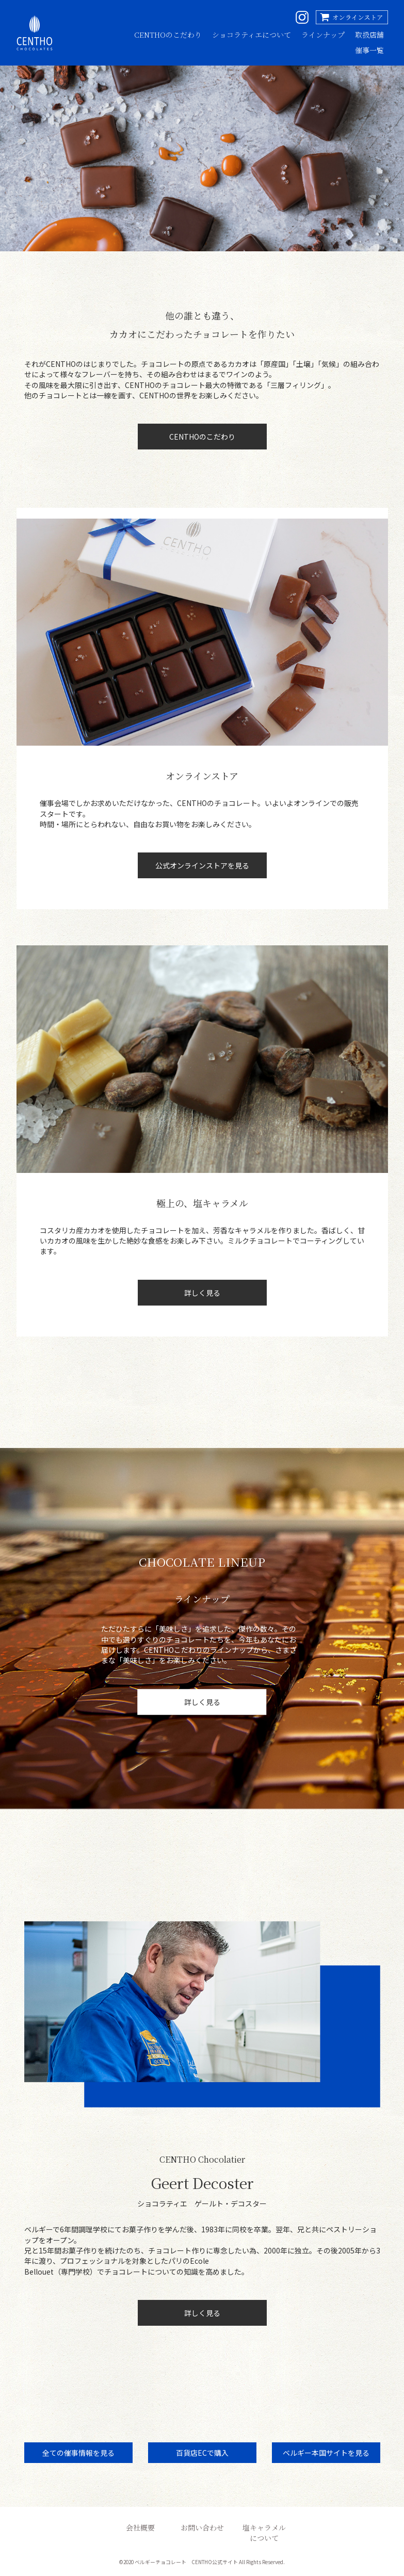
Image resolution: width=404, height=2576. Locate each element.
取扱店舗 (369, 34)
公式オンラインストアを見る (202, 865)
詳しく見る (202, 1292)
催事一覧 (369, 50)
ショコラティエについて (251, 34)
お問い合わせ (202, 2527)
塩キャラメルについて (264, 2532)
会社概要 (140, 2527)
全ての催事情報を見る (78, 2453)
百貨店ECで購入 (202, 2453)
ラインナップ (323, 34)
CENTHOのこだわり (168, 34)
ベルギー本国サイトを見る (326, 2453)
